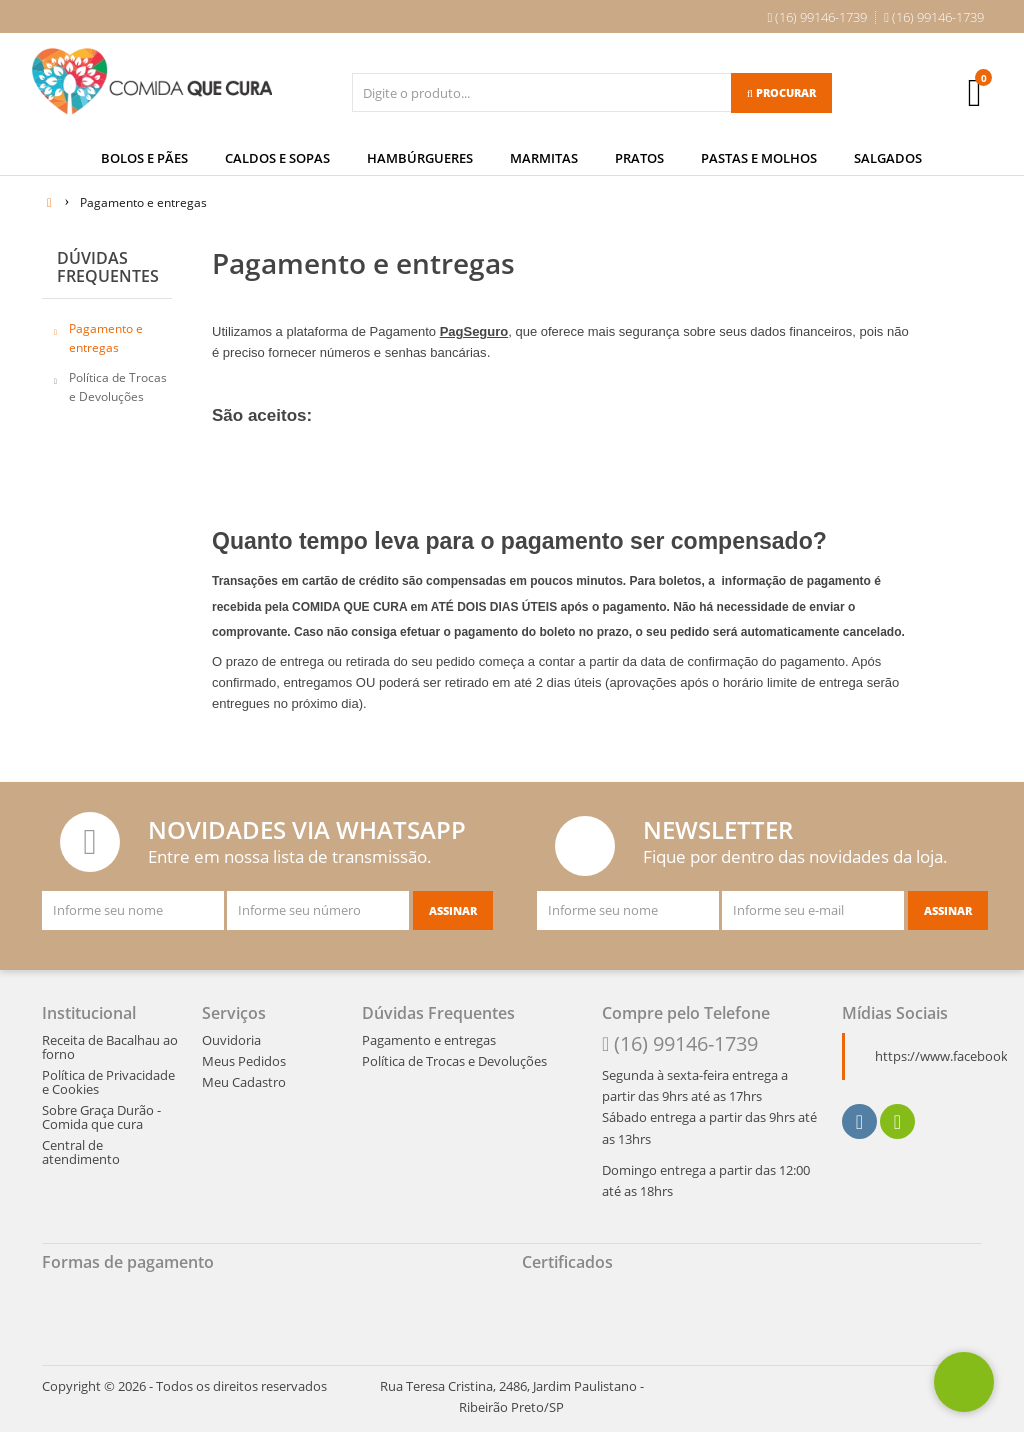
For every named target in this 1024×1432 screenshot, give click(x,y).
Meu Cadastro (244, 1076)
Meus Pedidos (244, 1055)
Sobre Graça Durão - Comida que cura (101, 1111)
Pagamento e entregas (106, 332)
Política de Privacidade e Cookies (108, 1076)
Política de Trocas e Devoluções (118, 381)
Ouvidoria (231, 1034)
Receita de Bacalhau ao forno (110, 1041)
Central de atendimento (81, 1146)
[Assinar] (453, 905)
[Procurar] (781, 93)
